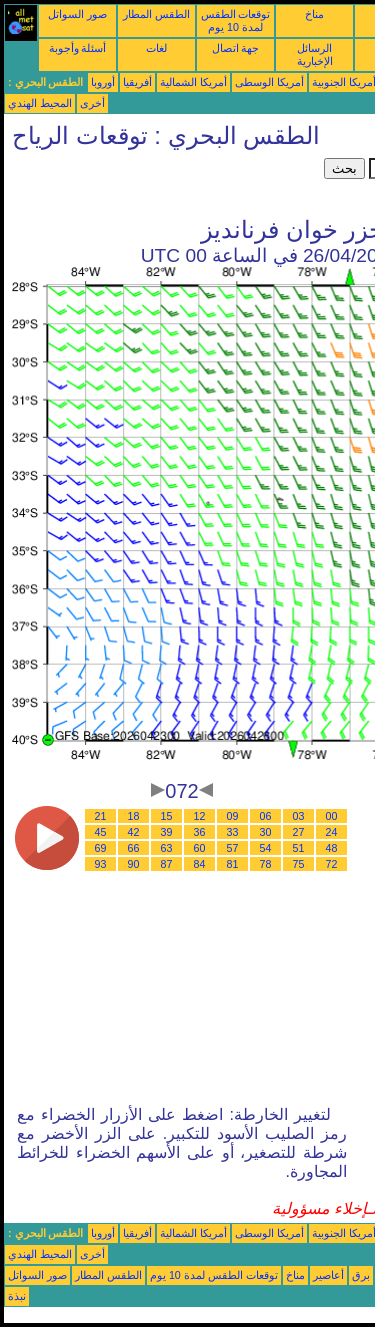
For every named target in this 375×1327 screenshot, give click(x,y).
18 (134, 816)
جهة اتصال (236, 48)
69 (101, 848)
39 (167, 832)
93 (101, 864)
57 (233, 848)
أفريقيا (137, 82)
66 (134, 848)
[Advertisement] (164, 183)
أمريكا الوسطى (269, 82)
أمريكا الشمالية (193, 82)
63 (167, 848)
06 (266, 816)
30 (266, 832)
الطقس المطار (156, 14)
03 (299, 816)
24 (332, 832)
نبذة (17, 1296)
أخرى (92, 103)
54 (266, 848)
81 (233, 864)
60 (200, 848)
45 (101, 832)
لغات (156, 48)
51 (299, 848)
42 (134, 832)
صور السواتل (77, 14)
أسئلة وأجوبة (78, 48)
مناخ (314, 14)
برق (361, 1275)
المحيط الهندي (40, 103)
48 (332, 848)
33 (233, 832)
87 (167, 864)
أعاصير (328, 1275)
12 (200, 816)
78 (266, 864)
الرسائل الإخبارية (315, 54)
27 (299, 832)
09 (233, 816)
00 (332, 816)
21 (101, 816)
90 (134, 864)
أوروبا (103, 82)
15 (167, 816)
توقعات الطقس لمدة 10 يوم (236, 20)
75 (299, 864)
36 (200, 832)
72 (332, 864)
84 (200, 864)
